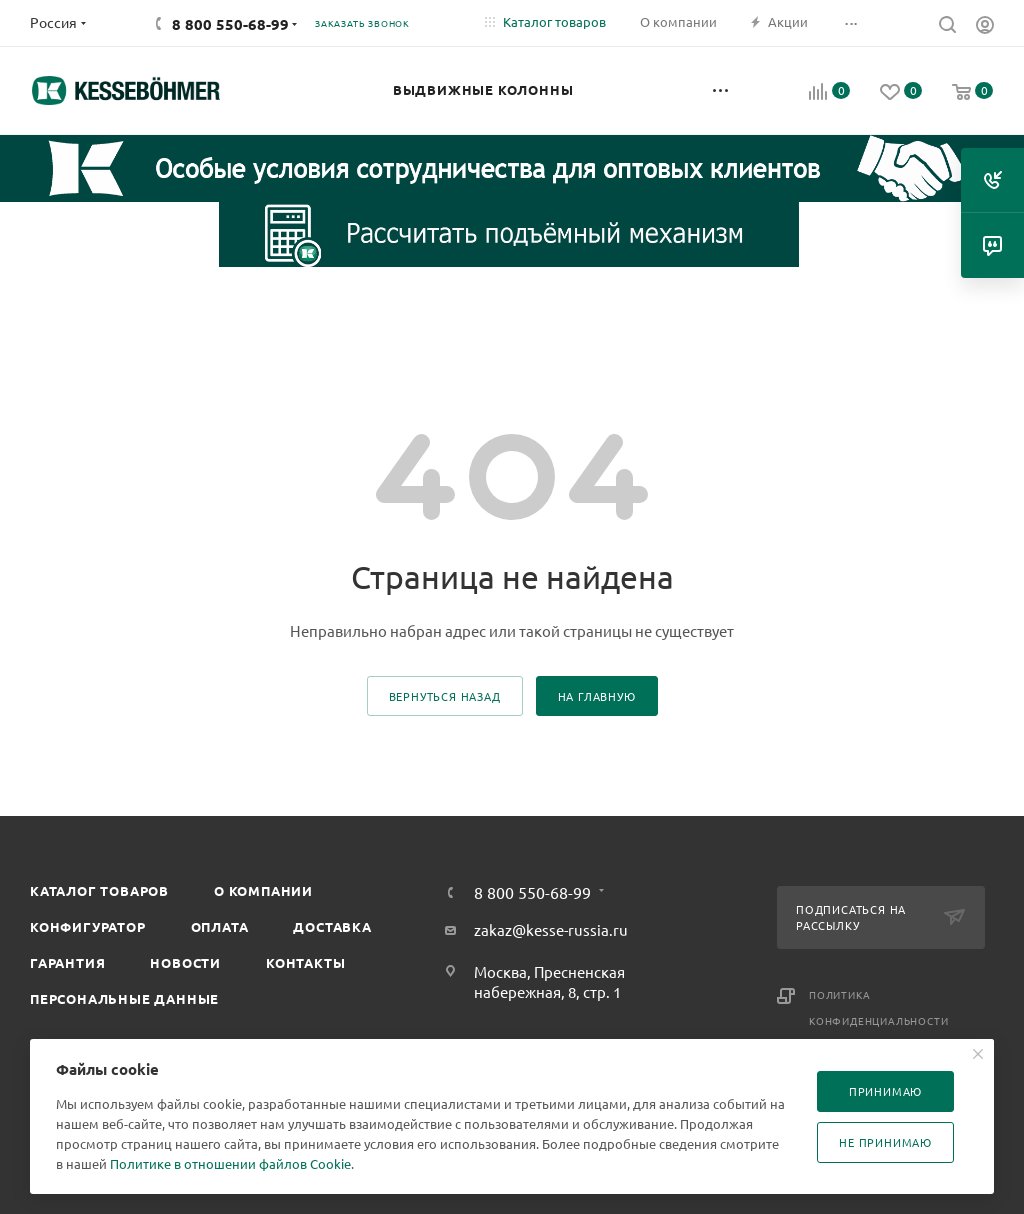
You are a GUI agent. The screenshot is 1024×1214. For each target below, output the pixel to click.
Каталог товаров (99, 890)
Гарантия (67, 962)
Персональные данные (124, 998)
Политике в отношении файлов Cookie (230, 1163)
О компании (263, 890)
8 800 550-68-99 (230, 24)
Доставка (332, 926)
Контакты (305, 962)
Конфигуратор (88, 926)
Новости (185, 962)
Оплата (220, 926)
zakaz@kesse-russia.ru (551, 929)
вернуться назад (445, 696)
